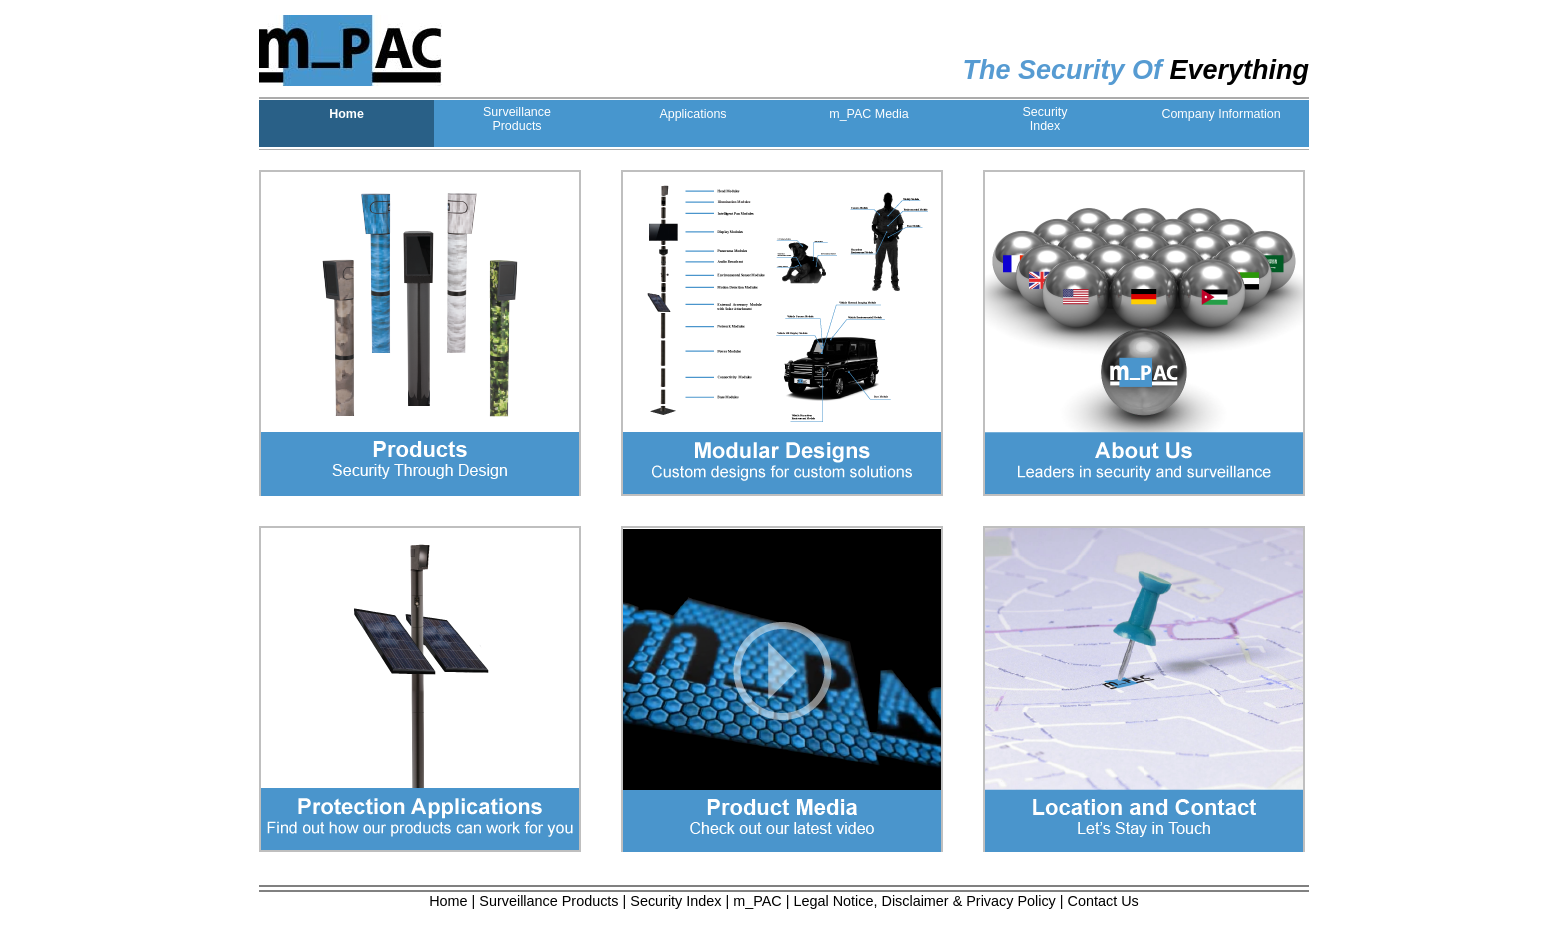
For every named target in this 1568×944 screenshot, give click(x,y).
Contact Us (1103, 901)
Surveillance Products (548, 901)
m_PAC (757, 901)
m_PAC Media (868, 114)
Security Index (675, 901)
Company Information (1220, 114)
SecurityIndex (1044, 119)
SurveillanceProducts (517, 119)
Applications (692, 114)
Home (346, 114)
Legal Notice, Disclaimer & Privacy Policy (925, 901)
